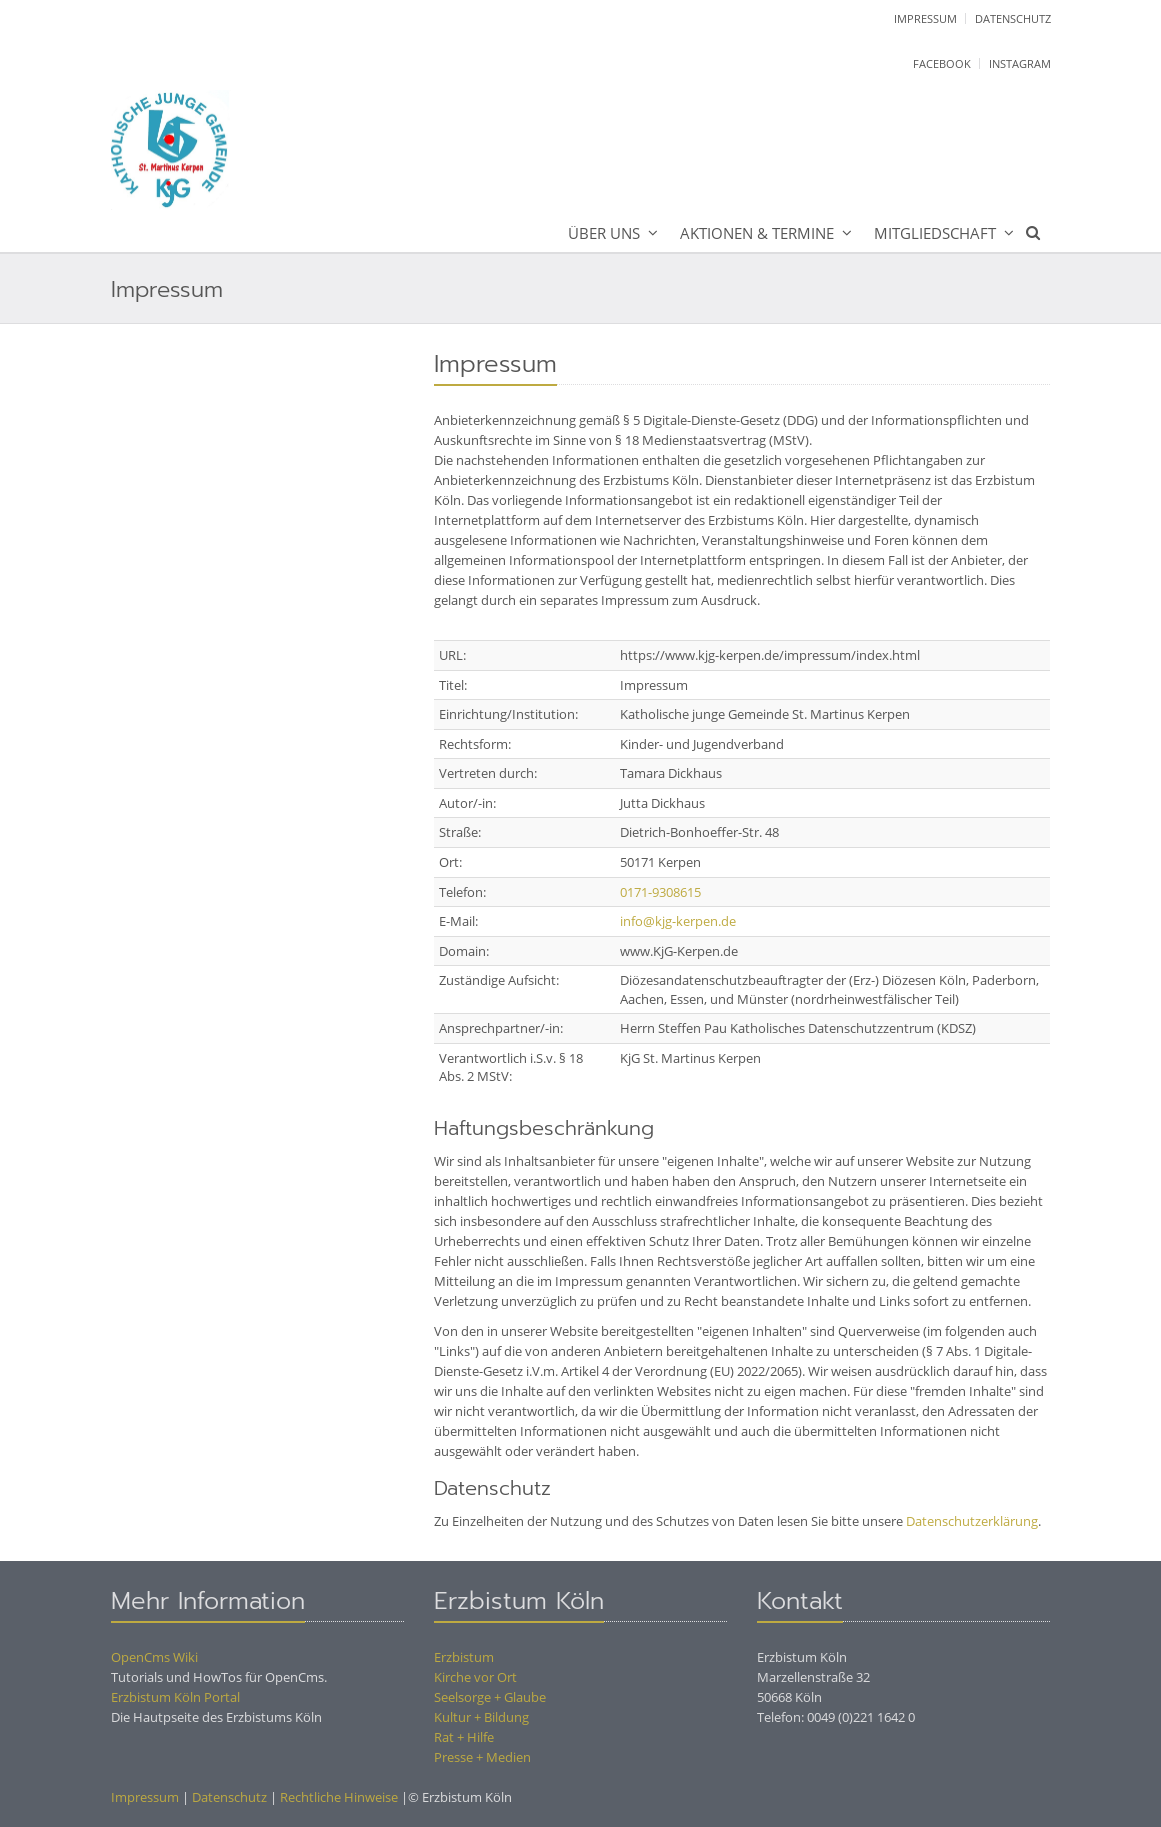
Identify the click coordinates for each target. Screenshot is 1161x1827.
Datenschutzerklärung (972, 1521)
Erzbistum (464, 1657)
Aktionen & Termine (757, 233)
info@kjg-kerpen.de (678, 921)
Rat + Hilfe (464, 1737)
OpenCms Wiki (154, 1657)
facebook (942, 63)
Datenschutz (1013, 18)
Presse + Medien (482, 1757)
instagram (1020, 63)
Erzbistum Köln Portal (175, 1697)
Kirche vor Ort (475, 1677)
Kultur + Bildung (481, 1717)
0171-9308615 (660, 892)
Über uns (604, 233)
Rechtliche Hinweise (339, 1797)
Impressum (925, 18)
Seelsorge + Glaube (490, 1697)
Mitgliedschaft (935, 233)
